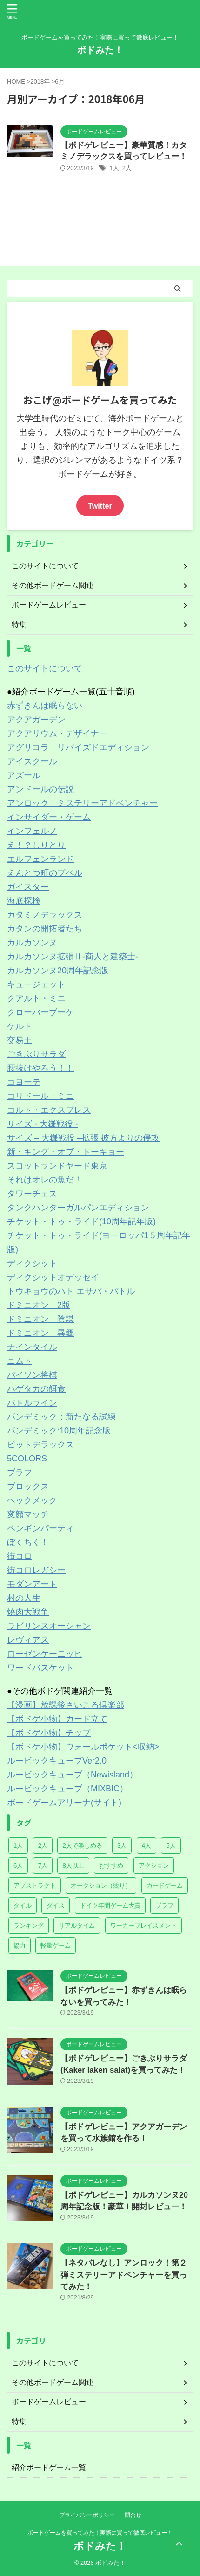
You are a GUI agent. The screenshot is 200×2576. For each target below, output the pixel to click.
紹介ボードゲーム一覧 (49, 2467)
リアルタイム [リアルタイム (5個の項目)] (77, 1925)
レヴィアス (28, 1640)
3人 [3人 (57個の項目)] (122, 1845)
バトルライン (32, 1402)
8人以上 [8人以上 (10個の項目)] (73, 1865)
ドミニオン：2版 (38, 1305)
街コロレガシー (36, 1570)
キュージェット (36, 984)
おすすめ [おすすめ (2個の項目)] (111, 1865)
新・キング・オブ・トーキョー (65, 1151)
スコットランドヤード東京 (57, 1165)
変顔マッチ (28, 1514)
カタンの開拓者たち (44, 928)
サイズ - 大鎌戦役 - (42, 1124)
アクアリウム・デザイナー (57, 733)
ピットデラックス (40, 1444)
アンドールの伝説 (40, 789)
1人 (114, 168)
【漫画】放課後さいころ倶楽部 (65, 1705)
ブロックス (28, 1486)
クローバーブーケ (40, 1012)
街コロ (19, 1556)
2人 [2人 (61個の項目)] (42, 1845)
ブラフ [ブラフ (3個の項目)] (164, 1905)
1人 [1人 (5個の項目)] (18, 1845)
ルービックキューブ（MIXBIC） (67, 1788)
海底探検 (23, 900)
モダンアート (32, 1584)
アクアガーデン (36, 719)
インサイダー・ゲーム (49, 817)
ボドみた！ (100, 50)
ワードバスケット (40, 1667)
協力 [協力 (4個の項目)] (19, 1945)
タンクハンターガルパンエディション (78, 1207)
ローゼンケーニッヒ (44, 1653)
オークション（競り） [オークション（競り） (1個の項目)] (101, 1885)
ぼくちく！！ (32, 1542)
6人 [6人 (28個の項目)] (18, 1865)
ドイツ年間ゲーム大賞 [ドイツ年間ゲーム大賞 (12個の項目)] (110, 1905)
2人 (127, 168)
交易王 (19, 1040)
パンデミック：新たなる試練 (61, 1416)
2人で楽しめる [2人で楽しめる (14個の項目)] (82, 1845)
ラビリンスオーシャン (49, 1626)
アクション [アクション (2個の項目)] (154, 1865)
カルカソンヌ (32, 942)
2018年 (40, 81)
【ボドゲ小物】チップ (49, 1732)
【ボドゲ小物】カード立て (57, 1719)
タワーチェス (32, 1193)
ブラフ (19, 1472)
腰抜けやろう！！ (40, 1068)
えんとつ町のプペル (44, 873)
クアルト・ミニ (36, 998)
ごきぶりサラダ (36, 1054)
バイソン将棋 (32, 1375)
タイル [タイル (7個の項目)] (22, 1905)
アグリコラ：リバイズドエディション (78, 747)
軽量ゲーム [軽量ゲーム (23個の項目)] (55, 1945)
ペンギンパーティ (40, 1528)
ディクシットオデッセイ (53, 1277)
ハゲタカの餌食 (36, 1389)
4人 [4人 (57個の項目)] (146, 1845)
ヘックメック (32, 1500)
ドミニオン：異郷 (40, 1333)
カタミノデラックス (44, 914)
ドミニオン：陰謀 (40, 1319)
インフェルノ (32, 831)
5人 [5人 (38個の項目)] (170, 1845)
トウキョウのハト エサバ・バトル (71, 1291)
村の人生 (23, 1598)
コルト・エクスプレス (49, 1110)
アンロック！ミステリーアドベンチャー (82, 803)
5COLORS (27, 1458)
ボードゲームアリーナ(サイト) (64, 1802)
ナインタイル (32, 1347)
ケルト (19, 1026)
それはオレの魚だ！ (44, 1179)
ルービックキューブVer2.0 (57, 1760)
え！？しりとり (36, 845)
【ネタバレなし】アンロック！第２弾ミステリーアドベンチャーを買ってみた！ (123, 2275)
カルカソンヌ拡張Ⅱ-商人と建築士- (72, 956)
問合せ (133, 2515)
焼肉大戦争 (28, 1612)
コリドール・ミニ (40, 1096)
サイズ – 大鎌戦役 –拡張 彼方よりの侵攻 (83, 1138)
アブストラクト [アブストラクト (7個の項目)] (34, 1885)
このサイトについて (44, 668)
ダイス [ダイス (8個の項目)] (56, 1905)
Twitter (100, 506)
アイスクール (32, 761)
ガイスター (28, 887)
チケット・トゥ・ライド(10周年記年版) (81, 1221)
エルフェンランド (40, 859)
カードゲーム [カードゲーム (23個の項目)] (165, 1885)
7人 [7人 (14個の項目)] (42, 1865)
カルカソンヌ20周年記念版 (57, 970)
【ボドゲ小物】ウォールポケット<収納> (83, 1746)
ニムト (19, 1361)
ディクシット (32, 1263)
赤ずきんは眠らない (44, 705)
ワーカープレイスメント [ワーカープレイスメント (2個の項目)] (143, 1925)
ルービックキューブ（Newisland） (72, 1774)
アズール (23, 775)
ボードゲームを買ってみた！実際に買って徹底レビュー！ (100, 2533)
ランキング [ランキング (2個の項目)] (28, 1925)
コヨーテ (23, 1082)
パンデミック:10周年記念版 (59, 1430)
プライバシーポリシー (87, 2515)
